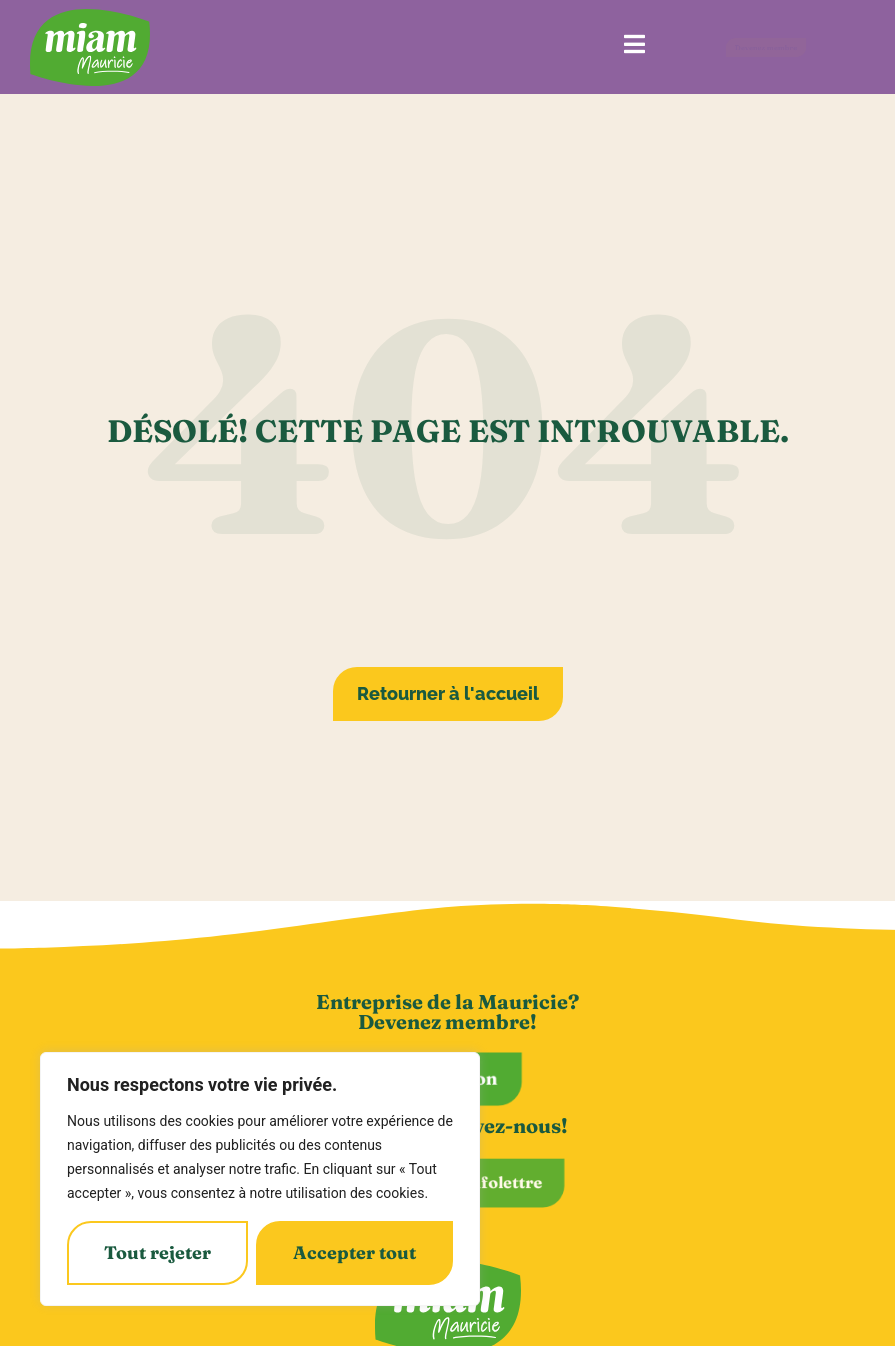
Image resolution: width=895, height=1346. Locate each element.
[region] (260, 1179)
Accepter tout (354, 1252)
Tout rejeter (157, 1252)
